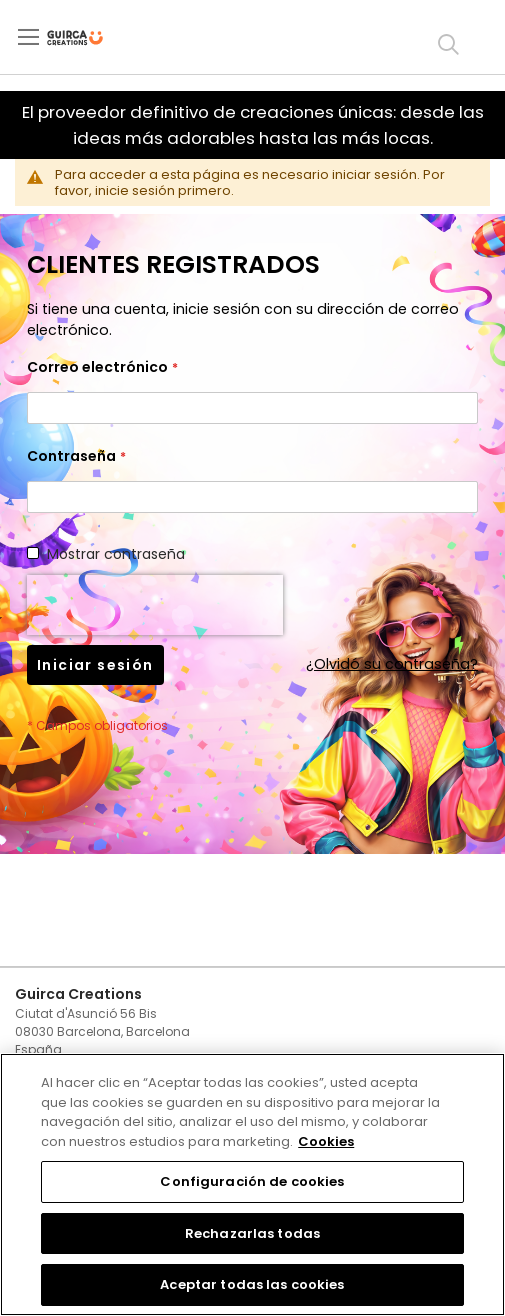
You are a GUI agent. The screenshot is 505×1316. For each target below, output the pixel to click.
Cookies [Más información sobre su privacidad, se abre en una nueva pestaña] (326, 1141)
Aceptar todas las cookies (252, 1284)
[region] (252, 1184)
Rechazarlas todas (252, 1233)
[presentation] (155, 605)
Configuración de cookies (252, 1181)
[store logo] (91, 38)
